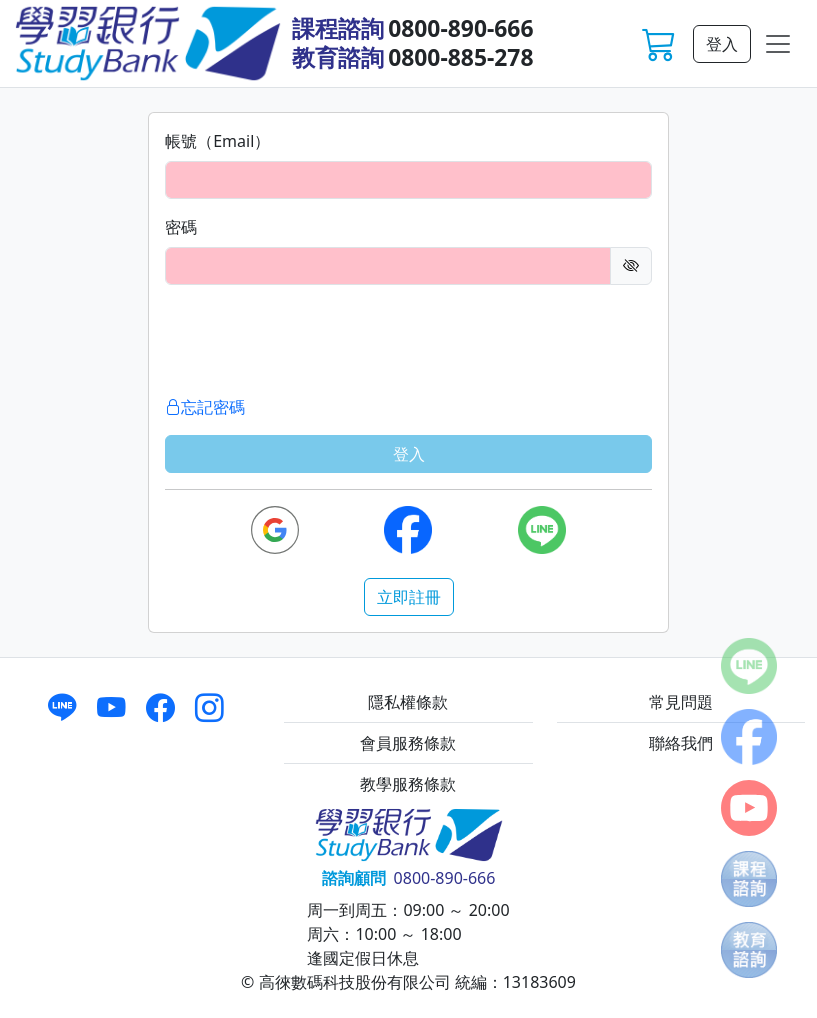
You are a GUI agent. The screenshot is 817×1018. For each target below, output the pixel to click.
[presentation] (317, 340)
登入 (722, 44)
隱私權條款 (408, 702)
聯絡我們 (681, 743)
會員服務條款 (408, 743)
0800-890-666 (460, 28)
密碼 (181, 227)
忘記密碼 (205, 407)
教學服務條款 (408, 784)
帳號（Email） (217, 141)
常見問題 (681, 702)
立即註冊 (409, 597)
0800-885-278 (460, 57)
